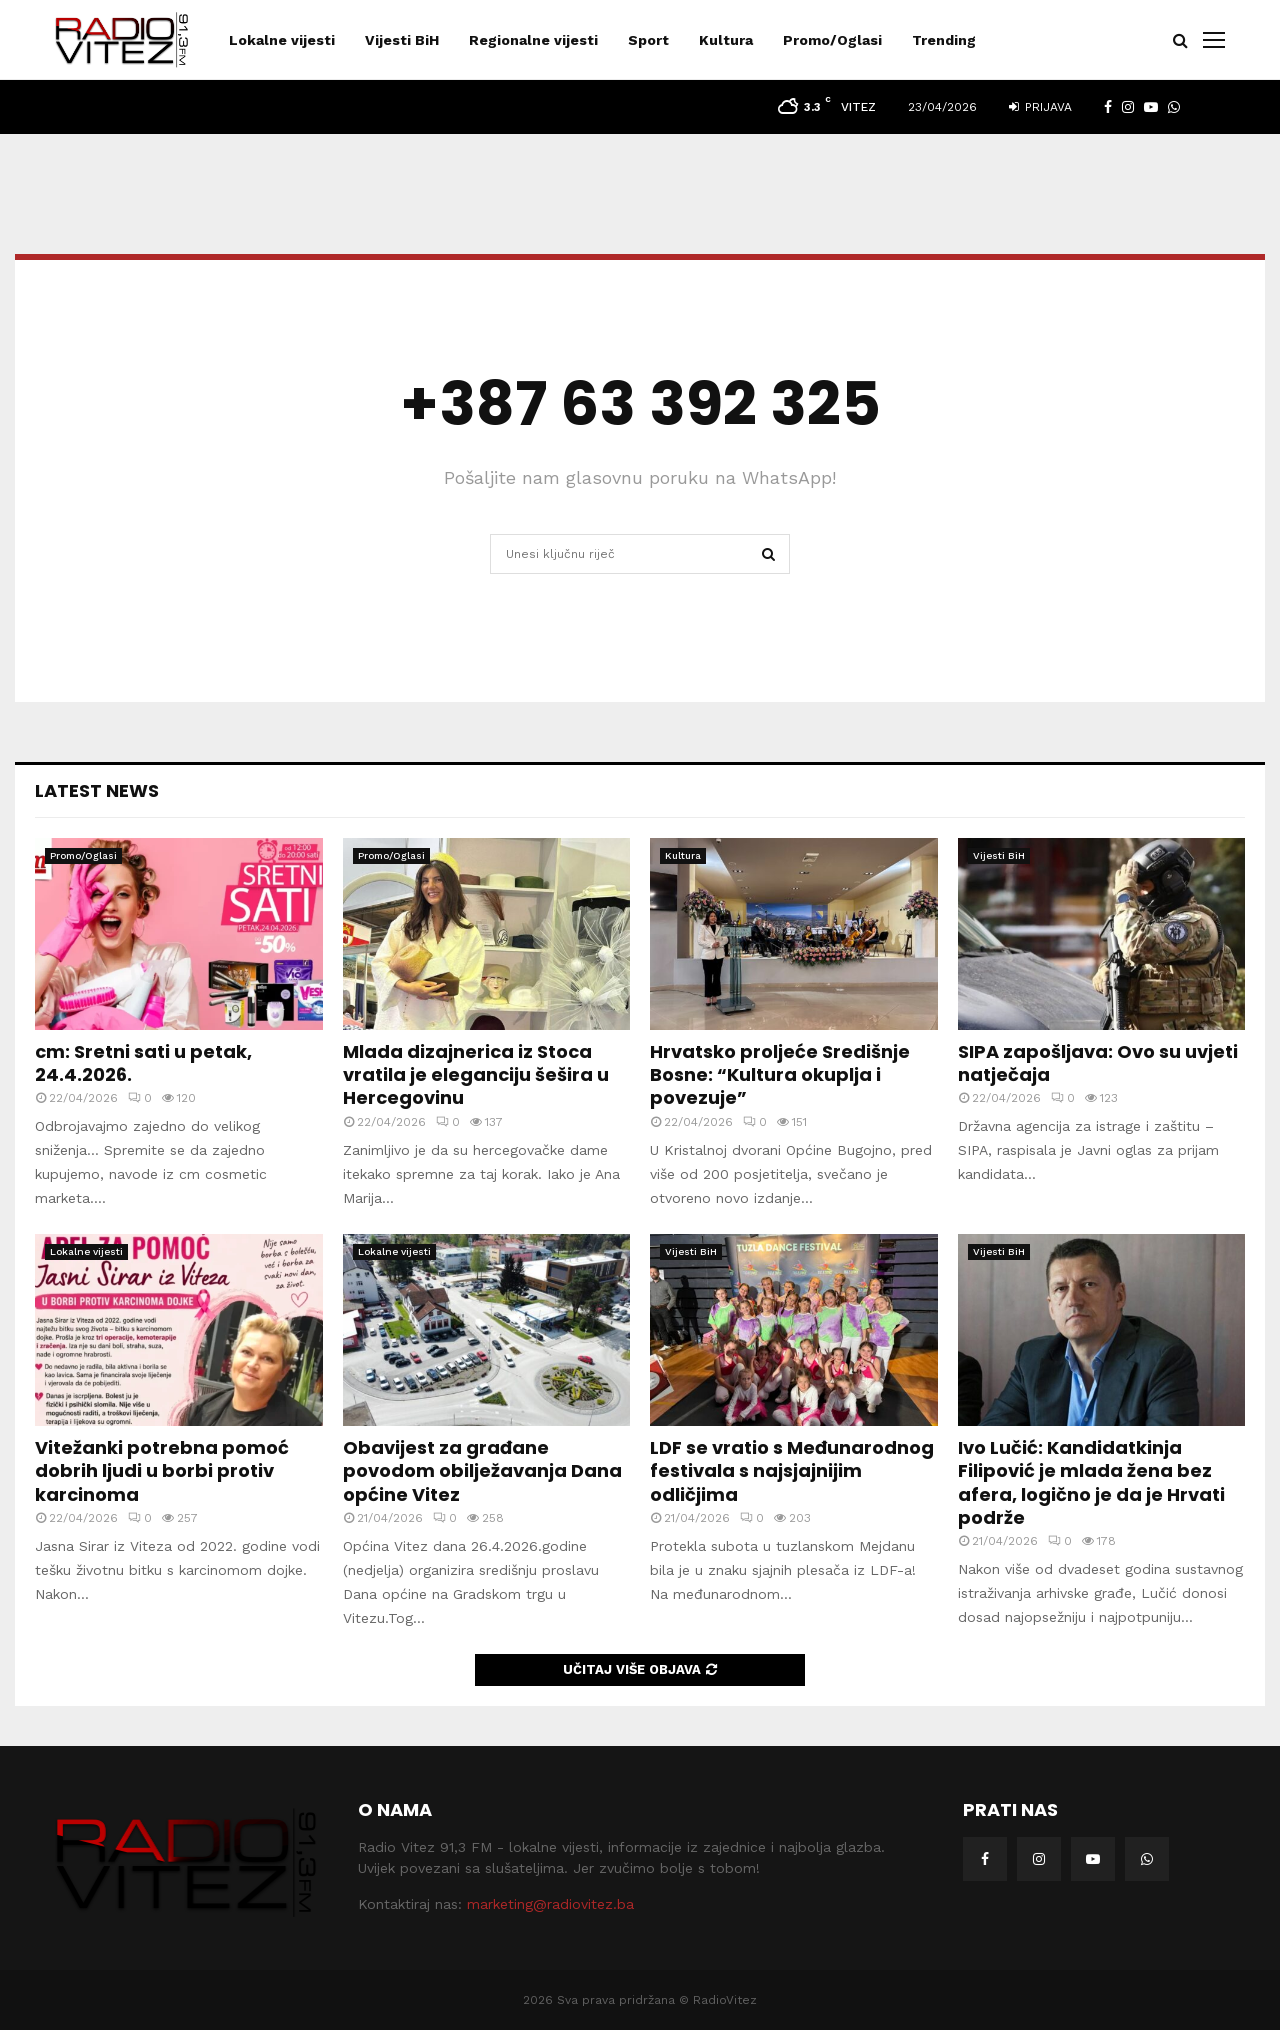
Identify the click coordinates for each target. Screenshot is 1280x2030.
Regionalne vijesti (533, 40)
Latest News (97, 790)
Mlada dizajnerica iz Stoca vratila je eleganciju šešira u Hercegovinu (476, 1075)
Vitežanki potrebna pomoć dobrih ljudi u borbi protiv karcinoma (162, 1471)
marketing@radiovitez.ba (550, 1904)
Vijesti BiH (402, 40)
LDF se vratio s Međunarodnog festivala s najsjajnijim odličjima (792, 1471)
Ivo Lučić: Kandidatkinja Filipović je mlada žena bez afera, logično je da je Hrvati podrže (1091, 1482)
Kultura (726, 40)
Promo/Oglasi (832, 40)
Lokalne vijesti (282, 40)
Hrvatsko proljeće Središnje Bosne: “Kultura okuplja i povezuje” (780, 1075)
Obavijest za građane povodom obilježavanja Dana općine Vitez (482, 1471)
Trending (944, 40)
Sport (648, 40)
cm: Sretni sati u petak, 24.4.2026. (143, 1063)
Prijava (1040, 107)
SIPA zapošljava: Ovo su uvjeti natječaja (1098, 1063)
